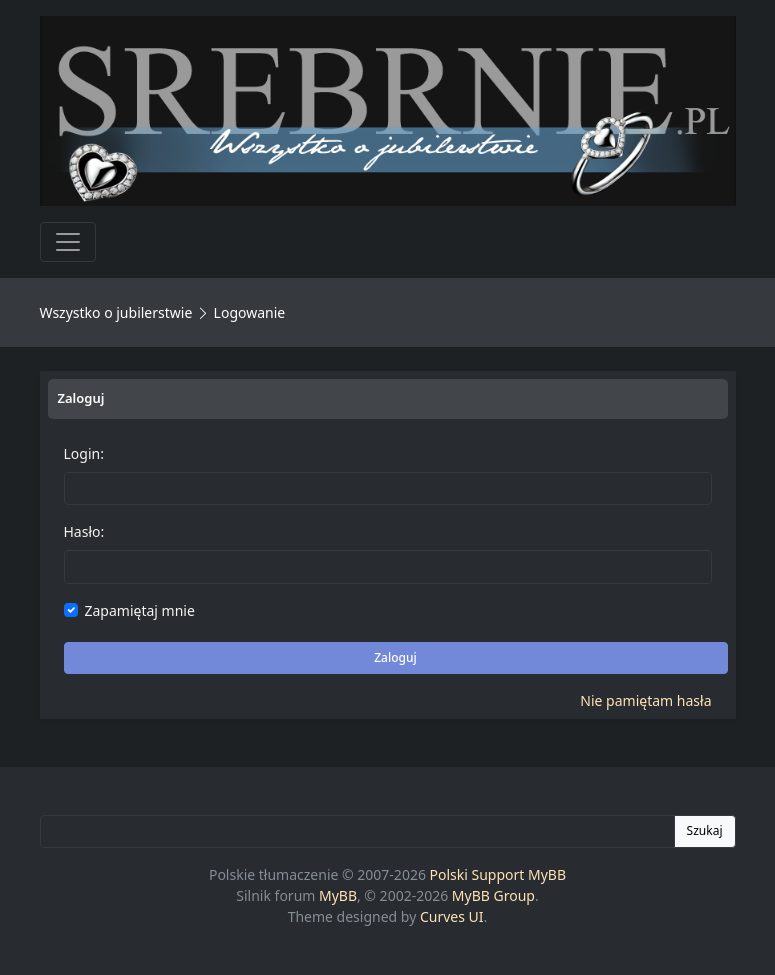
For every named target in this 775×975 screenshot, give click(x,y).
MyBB (338, 895)
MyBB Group (493, 895)
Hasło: (84, 531)
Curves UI (452, 916)
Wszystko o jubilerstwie (116, 312)
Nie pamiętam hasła (645, 700)
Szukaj (705, 830)
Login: (84, 453)
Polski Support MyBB (498, 874)
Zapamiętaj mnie (140, 610)
